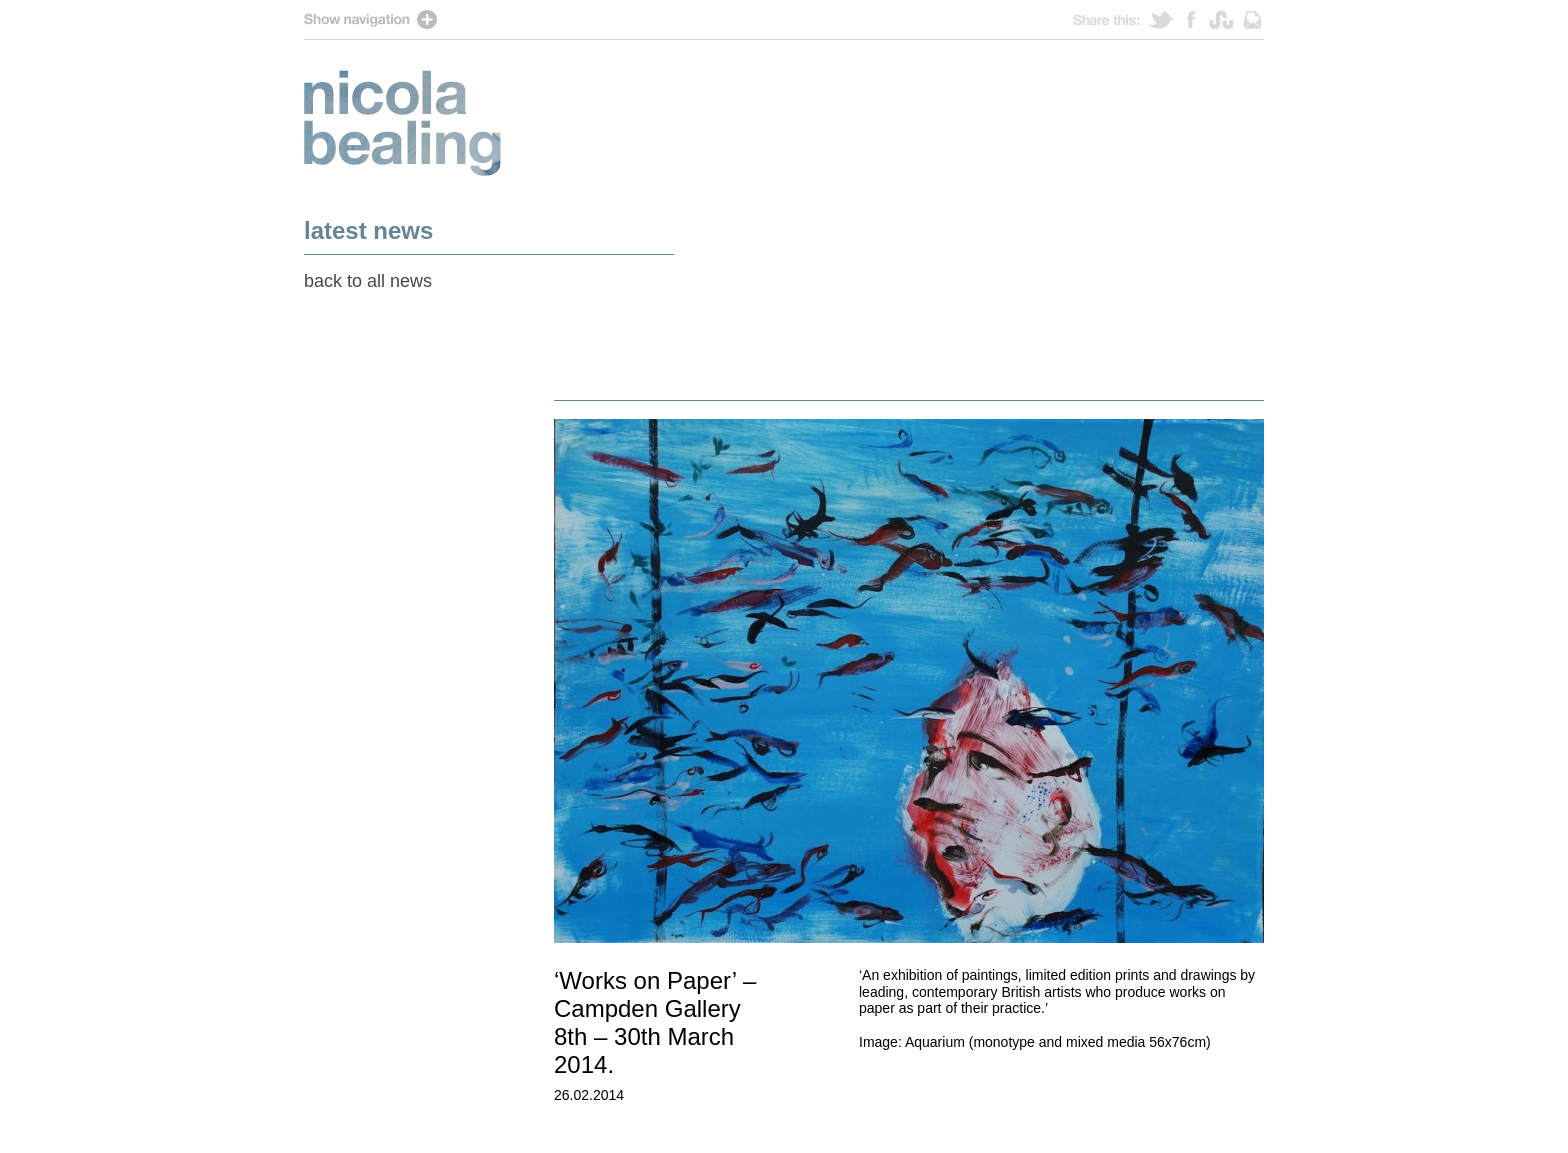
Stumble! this (1226, 19)
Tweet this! (1167, 19)
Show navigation (784, 19)
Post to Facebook (1198, 19)
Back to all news (368, 281)
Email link (1252, 19)
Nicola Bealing (402, 123)
